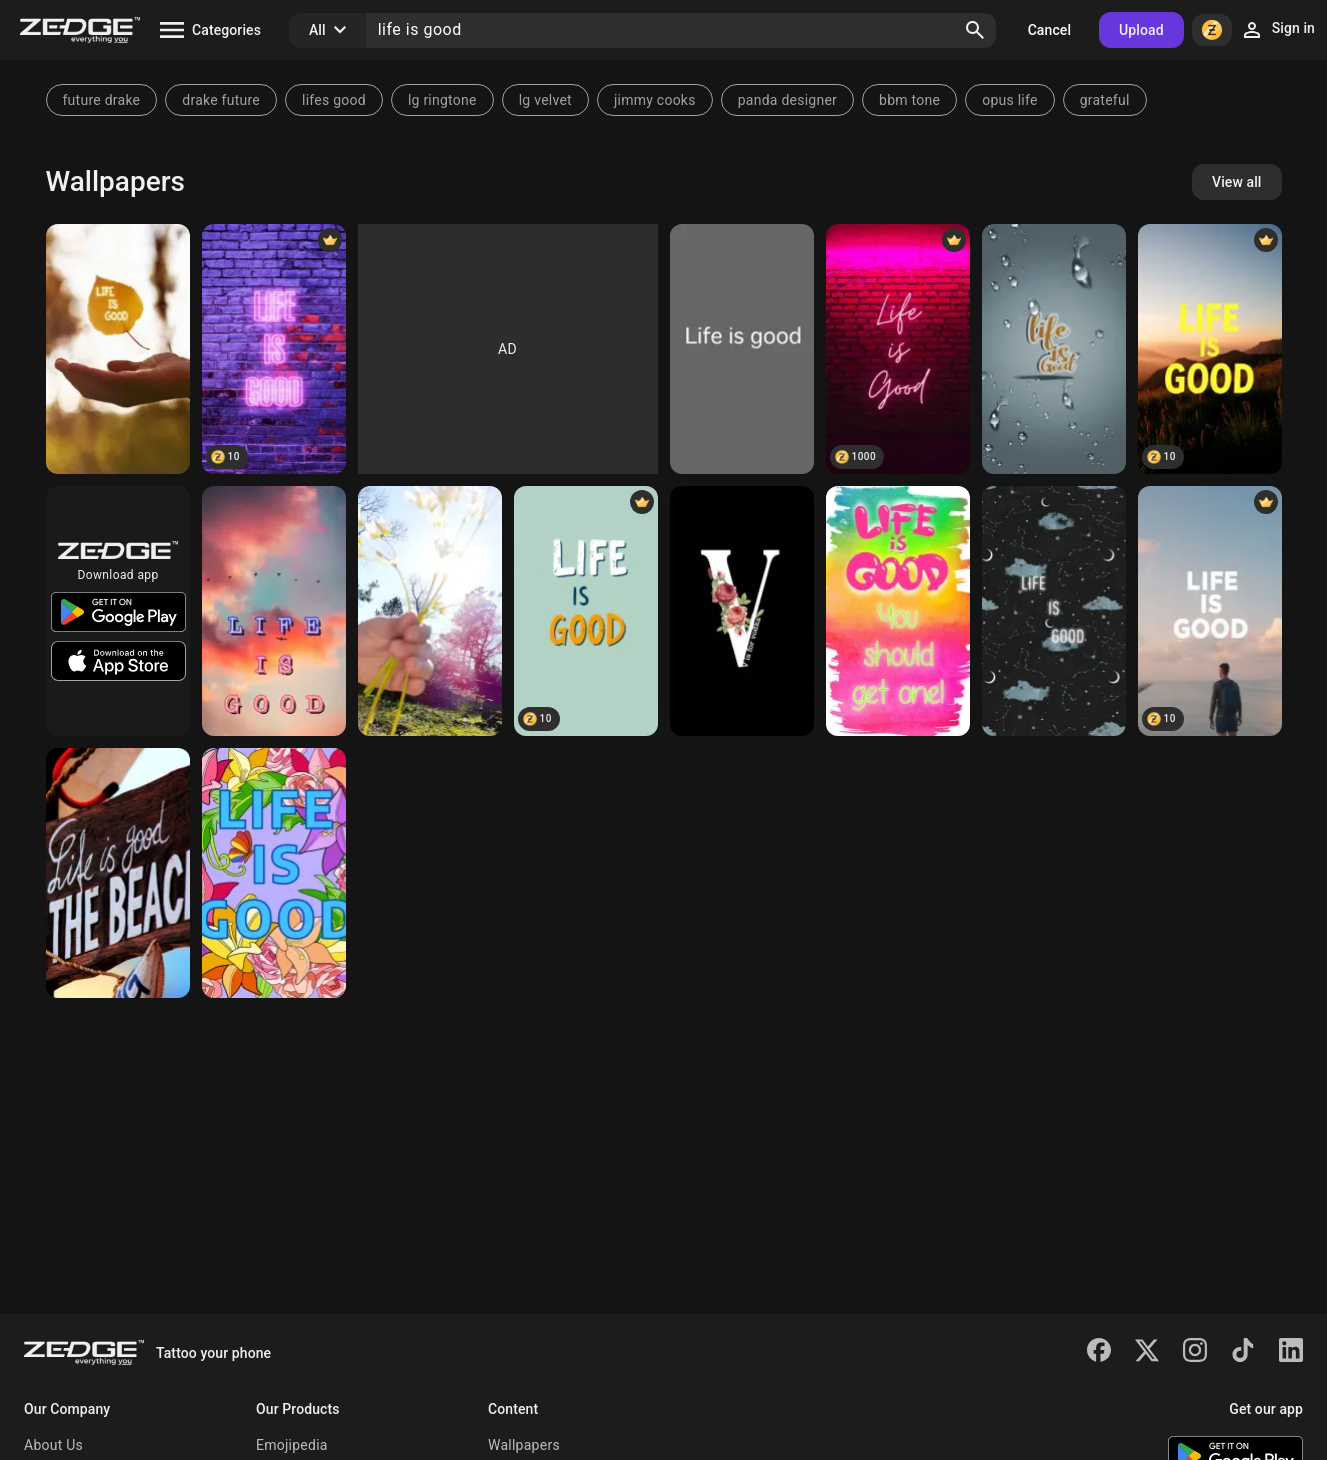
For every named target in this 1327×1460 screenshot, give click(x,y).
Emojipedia (292, 1445)
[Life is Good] (742, 349)
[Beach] (118, 873)
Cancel (1049, 30)
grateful (1105, 100)
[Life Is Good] (118, 349)
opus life (1009, 100)
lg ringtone (442, 100)
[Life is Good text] (1210, 349)
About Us (53, 1445)
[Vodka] (742, 611)
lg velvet (545, 100)
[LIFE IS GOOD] (1054, 611)
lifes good (334, 100)
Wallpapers (524, 1445)
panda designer (787, 100)
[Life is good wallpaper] (898, 349)
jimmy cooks (655, 100)
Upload (1141, 30)
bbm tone (909, 100)
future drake (102, 100)
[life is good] (1054, 349)
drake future (221, 100)
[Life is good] (274, 611)
